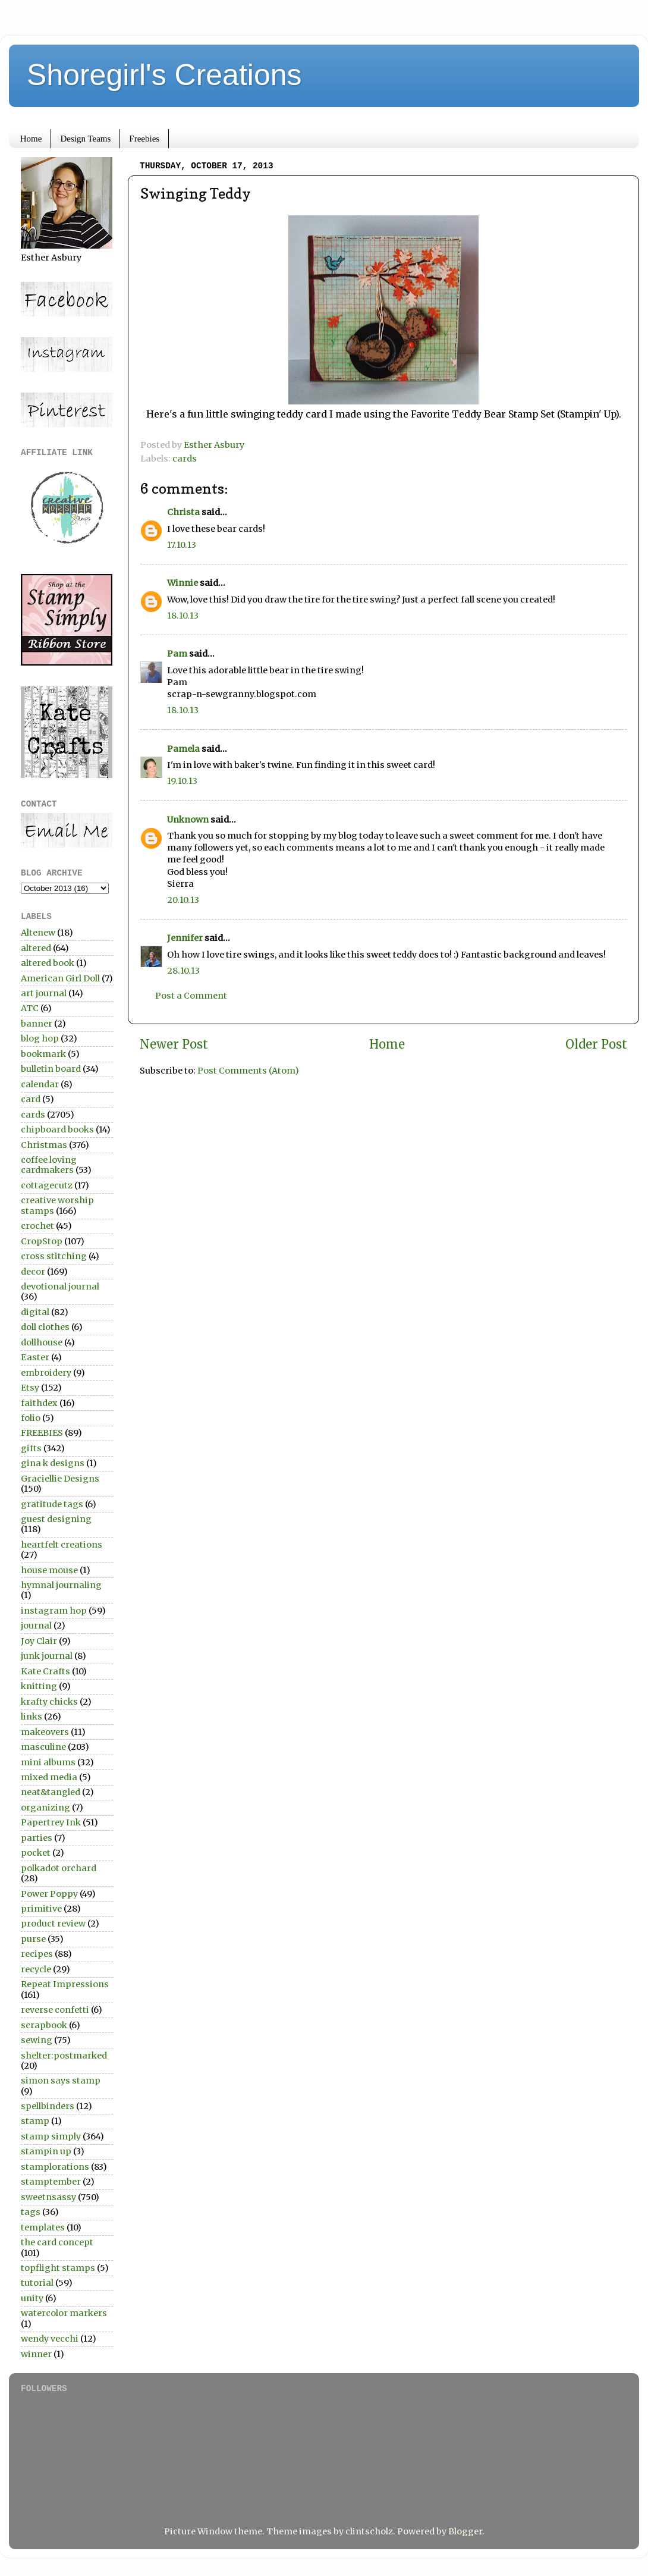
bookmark (43, 1054)
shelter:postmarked (64, 2055)
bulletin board (51, 1068)
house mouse (49, 1570)
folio (30, 1418)
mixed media (49, 1777)
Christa (183, 512)
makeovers (45, 1732)
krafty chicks (49, 1701)
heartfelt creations (61, 1544)
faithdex (39, 1403)
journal (36, 1625)
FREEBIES (42, 1432)
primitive (41, 1908)
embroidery (46, 1372)
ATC (30, 1008)
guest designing (56, 1519)
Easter (35, 1357)
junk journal (47, 1656)
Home (31, 138)
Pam (177, 653)
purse (33, 1939)
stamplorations (55, 2166)
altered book (47, 963)
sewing (36, 2040)
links (31, 1716)
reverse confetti (55, 2009)
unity (32, 2298)
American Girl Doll (60, 978)
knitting (39, 1686)
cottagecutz (47, 1185)
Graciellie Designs (60, 1478)
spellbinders (47, 2106)
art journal (44, 993)
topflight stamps (58, 2268)
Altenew (38, 932)
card (30, 1099)
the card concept (57, 2242)
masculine (43, 1747)
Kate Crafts (45, 1671)
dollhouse (41, 1342)
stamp (35, 2121)
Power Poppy (49, 1893)
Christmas (44, 1145)
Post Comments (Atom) (248, 1070)
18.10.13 (183, 615)
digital (35, 1312)
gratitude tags (52, 1504)
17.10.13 (181, 544)
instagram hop (54, 1610)
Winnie (182, 583)
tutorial (37, 2282)
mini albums (48, 1762)
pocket (36, 1852)
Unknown (188, 819)
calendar (40, 1084)
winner (36, 2354)
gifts (31, 1448)
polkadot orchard (58, 1868)
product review (53, 1923)
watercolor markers (64, 2313)
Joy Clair (39, 1641)
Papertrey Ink (51, 1822)
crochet (37, 1225)
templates (43, 2227)
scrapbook (44, 2025)
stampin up (46, 2151)
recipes (37, 1954)
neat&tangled (50, 1792)
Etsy (30, 1387)
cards (184, 458)
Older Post (596, 1044)
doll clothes (45, 1327)
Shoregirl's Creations (164, 75)
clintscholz (369, 2531)
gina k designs (52, 1463)
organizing (45, 1807)
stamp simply (51, 2136)
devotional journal (60, 1286)
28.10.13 (183, 970)
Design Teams (85, 138)
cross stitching (54, 1256)
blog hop (40, 1038)
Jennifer (185, 938)
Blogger (465, 2531)
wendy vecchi (49, 2338)
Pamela (183, 748)
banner (36, 1023)
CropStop (41, 1241)
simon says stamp (60, 2080)
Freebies (144, 138)
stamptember (51, 2181)
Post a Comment (191, 995)
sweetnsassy (48, 2197)
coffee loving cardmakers (49, 1164)
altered (36, 948)
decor (33, 1271)
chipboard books (57, 1129)
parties (36, 1838)
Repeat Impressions (65, 1984)
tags (30, 2212)
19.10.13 (182, 781)
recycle (36, 1969)
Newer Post (174, 1044)
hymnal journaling (61, 1585)
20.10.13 (183, 900)
